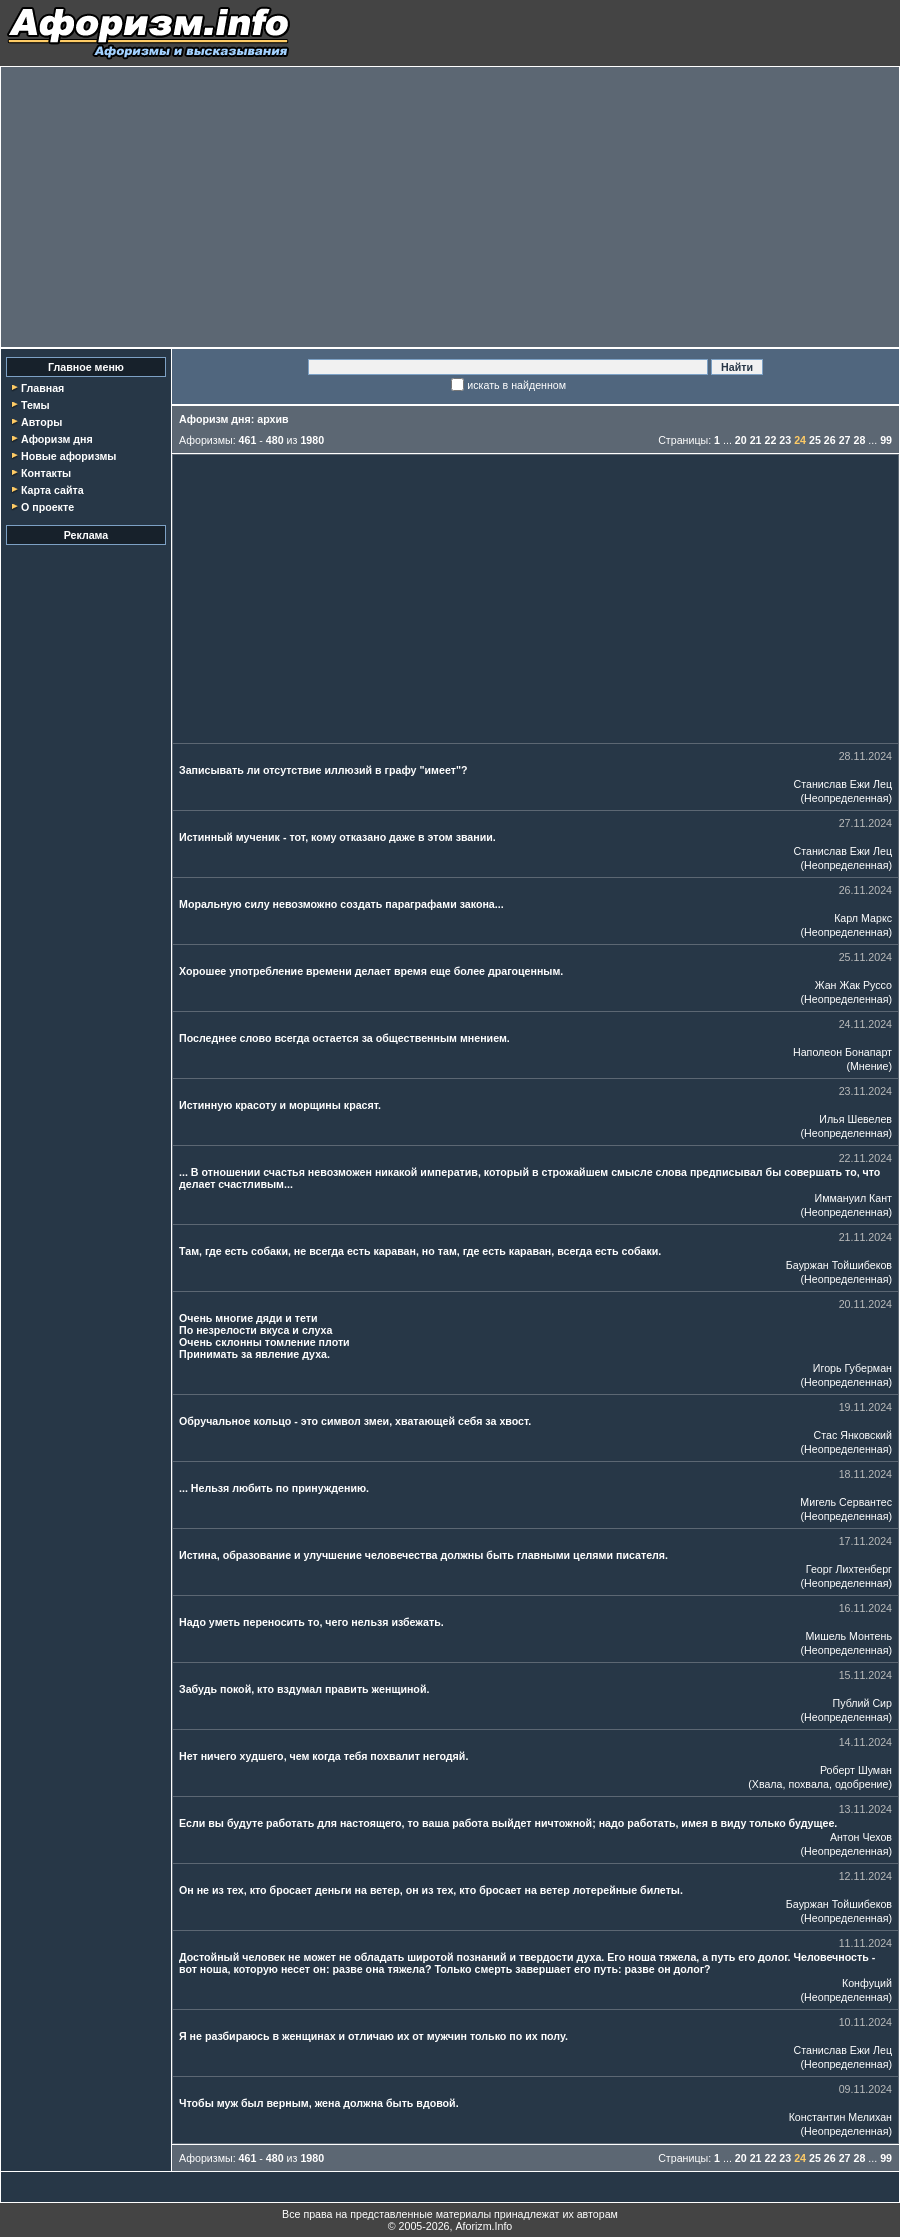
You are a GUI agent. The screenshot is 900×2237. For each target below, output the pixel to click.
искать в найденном (516, 385)
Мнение (869, 1066)
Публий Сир (862, 1703)
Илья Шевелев (855, 1119)
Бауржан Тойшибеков (839, 1265)
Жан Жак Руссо (853, 985)
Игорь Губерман (852, 1368)
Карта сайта (52, 490)
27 (845, 440)
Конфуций (867, 1983)
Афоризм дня (57, 439)
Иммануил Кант (853, 1198)
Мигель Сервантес (846, 1502)
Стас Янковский (853, 1435)
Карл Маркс (863, 918)
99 (886, 440)
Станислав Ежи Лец (843, 784)
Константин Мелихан (840, 2117)
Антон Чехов (861, 1837)
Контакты (46, 473)
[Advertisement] (450, 207)
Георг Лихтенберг (849, 1569)
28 (859, 440)
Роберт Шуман (856, 1770)
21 (756, 440)
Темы (35, 405)
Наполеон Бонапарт (842, 1052)
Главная (42, 388)
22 (771, 440)
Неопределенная (846, 798)
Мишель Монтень (848, 1636)
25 (815, 440)
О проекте (47, 507)
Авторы (41, 422)
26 (830, 440)
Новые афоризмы (68, 456)
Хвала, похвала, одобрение (820, 1784)
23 (785, 440)
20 (741, 440)
